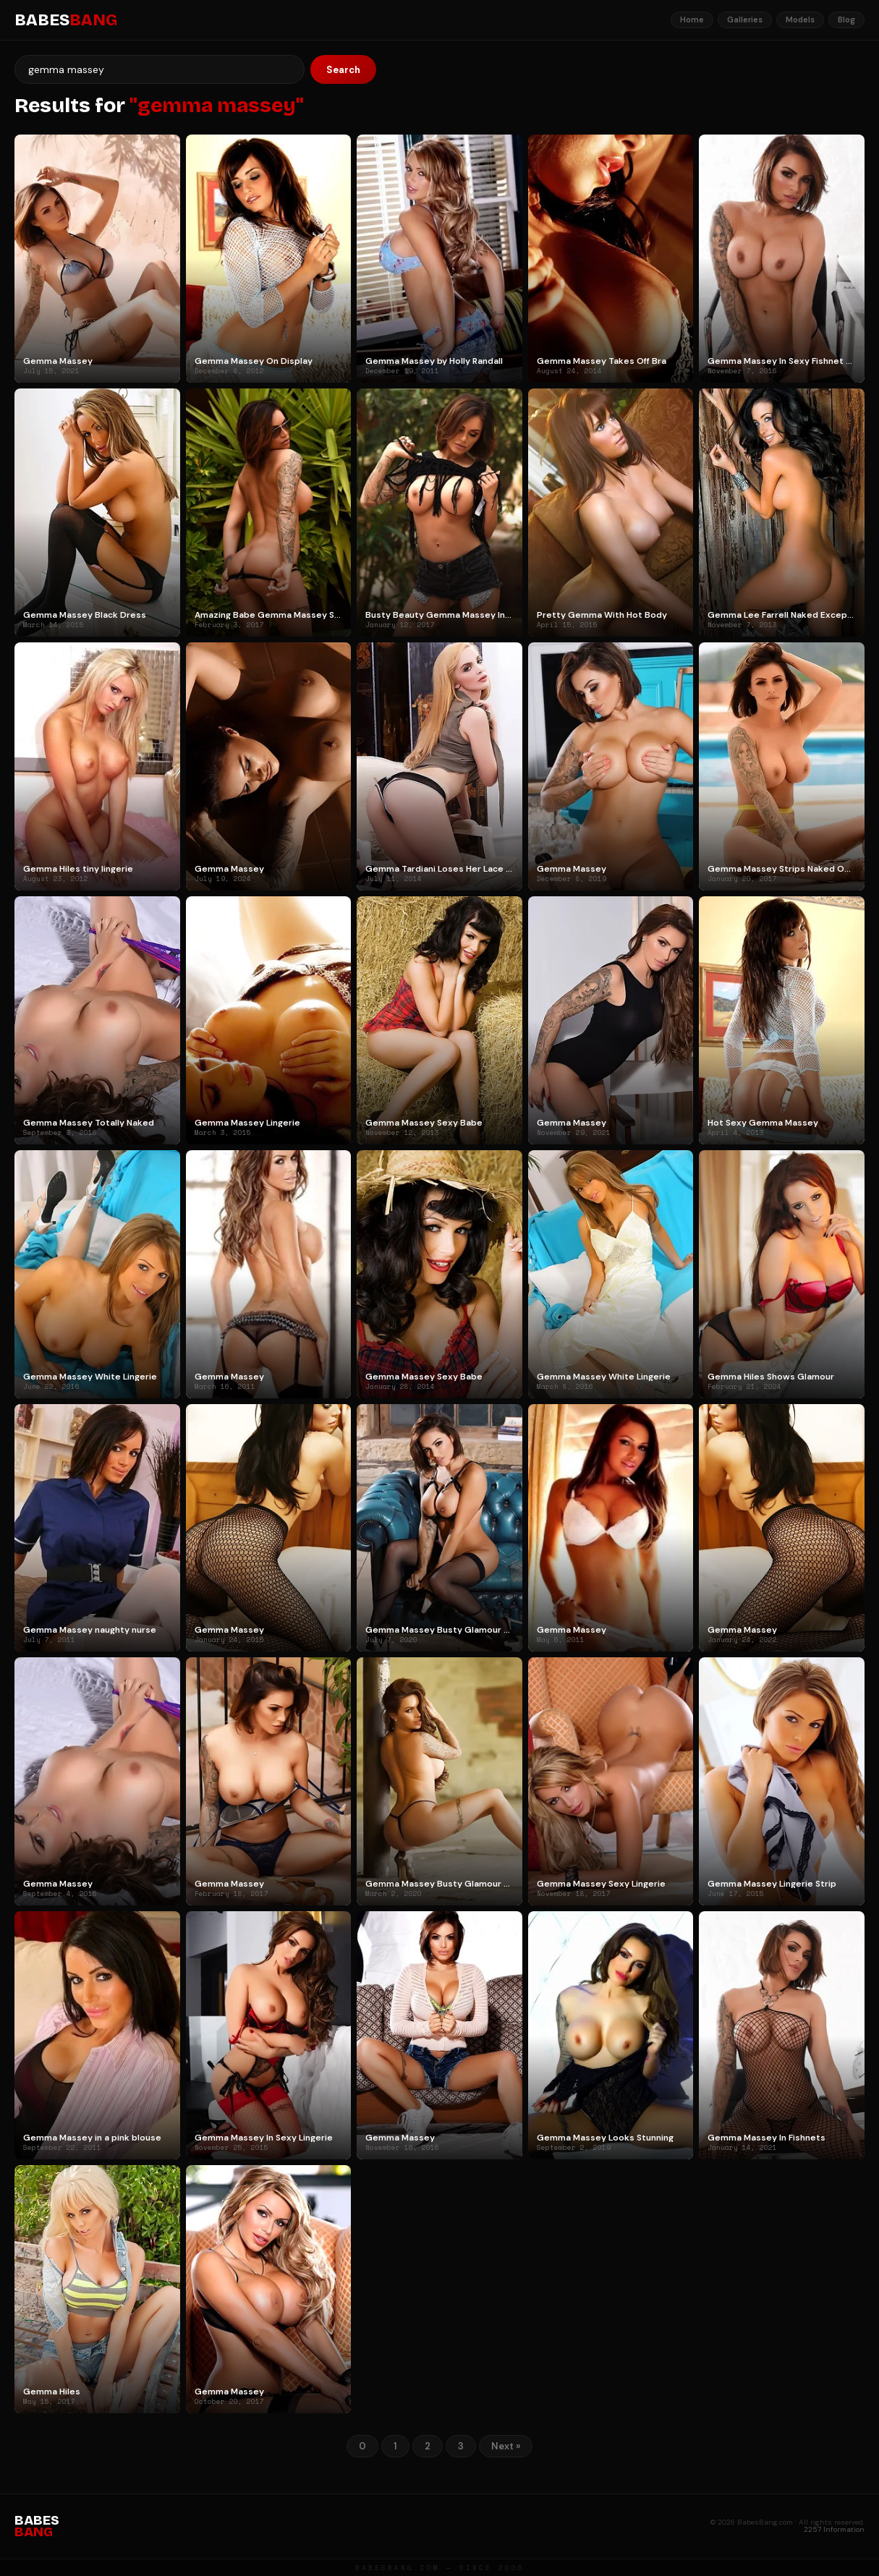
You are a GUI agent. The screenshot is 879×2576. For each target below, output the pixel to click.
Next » (505, 2446)
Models (800, 19)
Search (343, 70)
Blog (846, 19)
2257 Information (834, 2529)
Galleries (745, 19)
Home (692, 19)
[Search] (159, 69)
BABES (65, 20)
